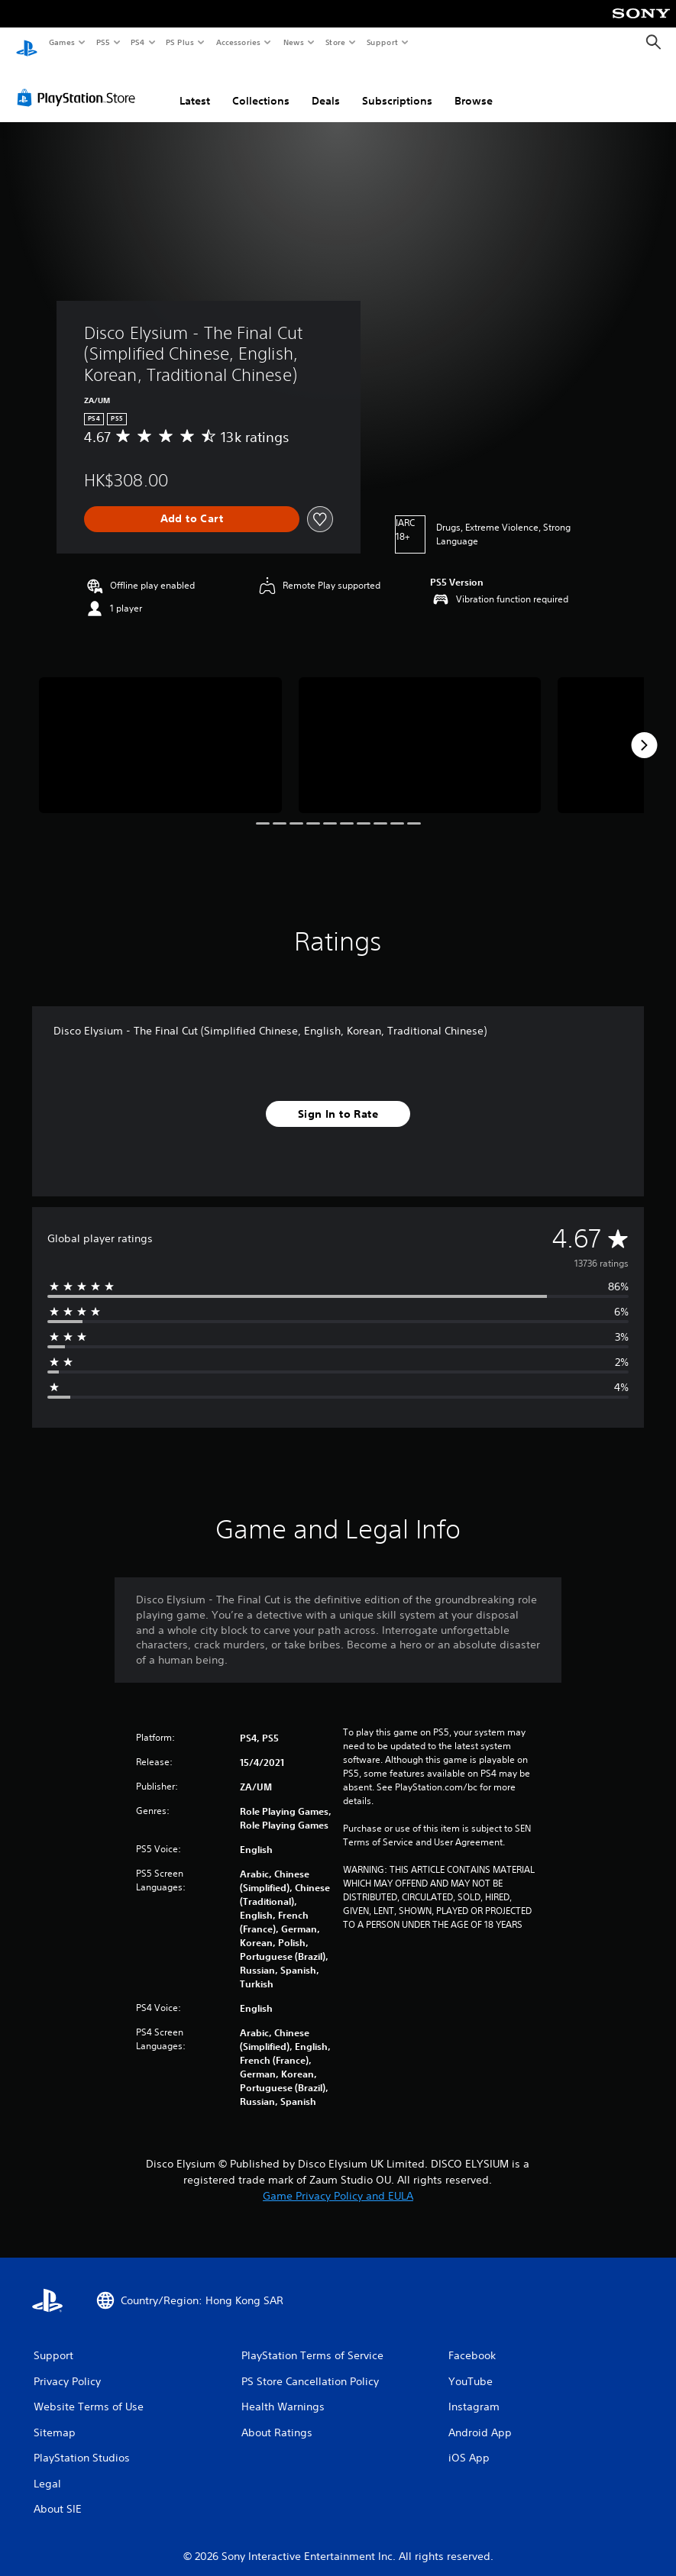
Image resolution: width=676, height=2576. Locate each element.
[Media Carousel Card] (160, 731)
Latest (195, 86)
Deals (326, 86)
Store (335, 42)
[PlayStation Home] (27, 42)
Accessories (237, 42)
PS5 (102, 42)
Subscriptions (397, 86)
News (293, 42)
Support (381, 42)
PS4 (137, 42)
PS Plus (180, 42)
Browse (473, 86)
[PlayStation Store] (79, 83)
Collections (260, 86)
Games (61, 42)
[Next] (644, 731)
